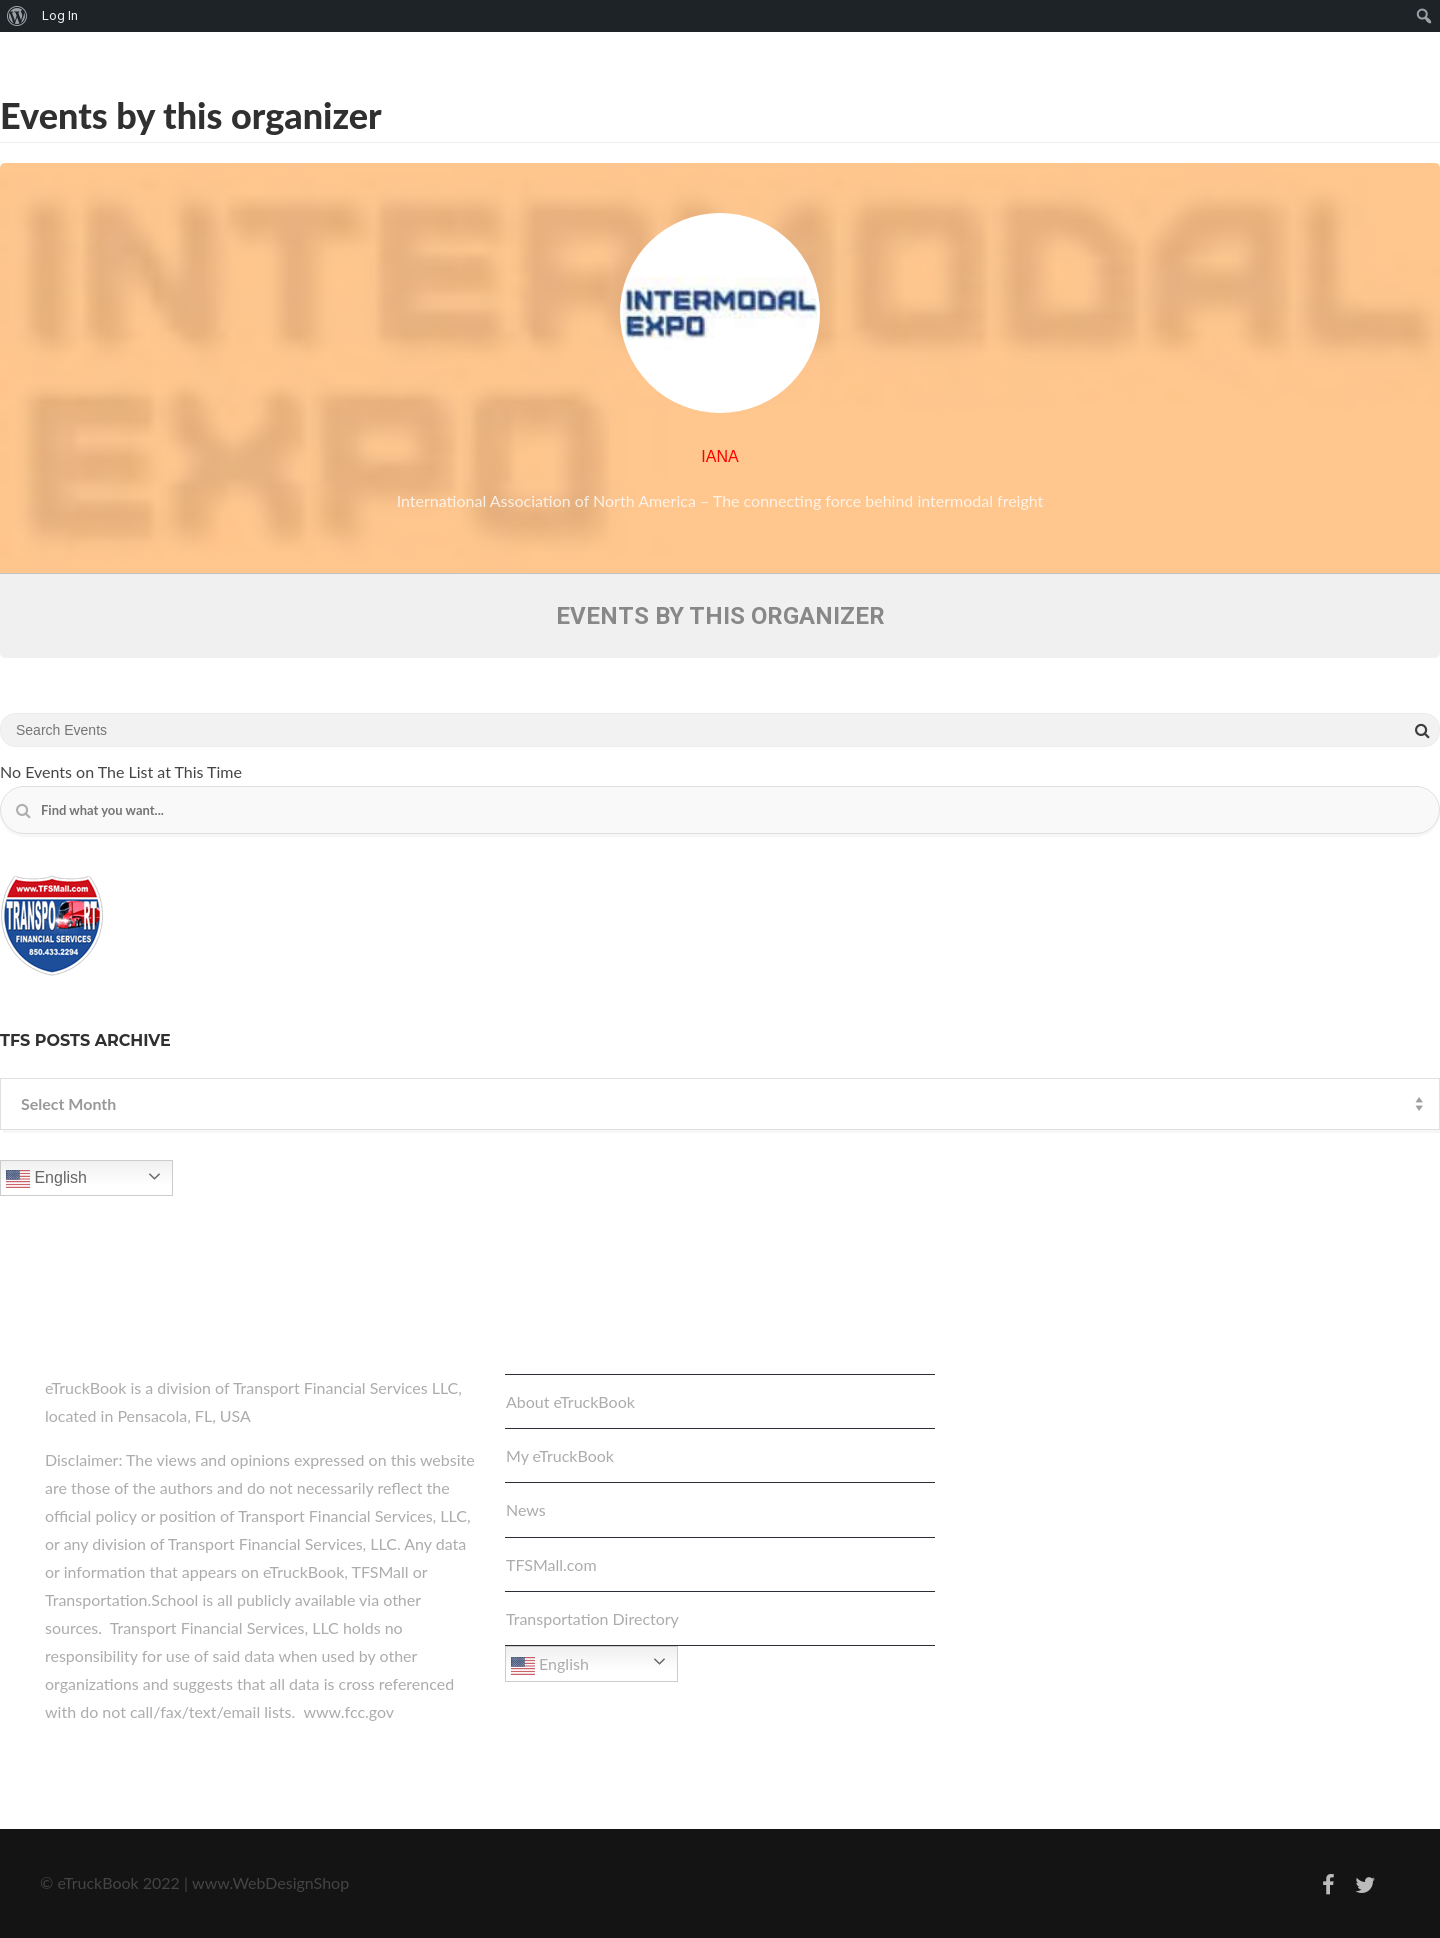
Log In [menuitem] (60, 15)
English (46, 1179)
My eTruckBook (560, 1455)
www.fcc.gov (348, 1711)
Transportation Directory (592, 1618)
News (526, 1509)
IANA (719, 456)
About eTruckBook (570, 1401)
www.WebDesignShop (270, 1882)
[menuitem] (17, 16)
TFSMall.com (551, 1564)
